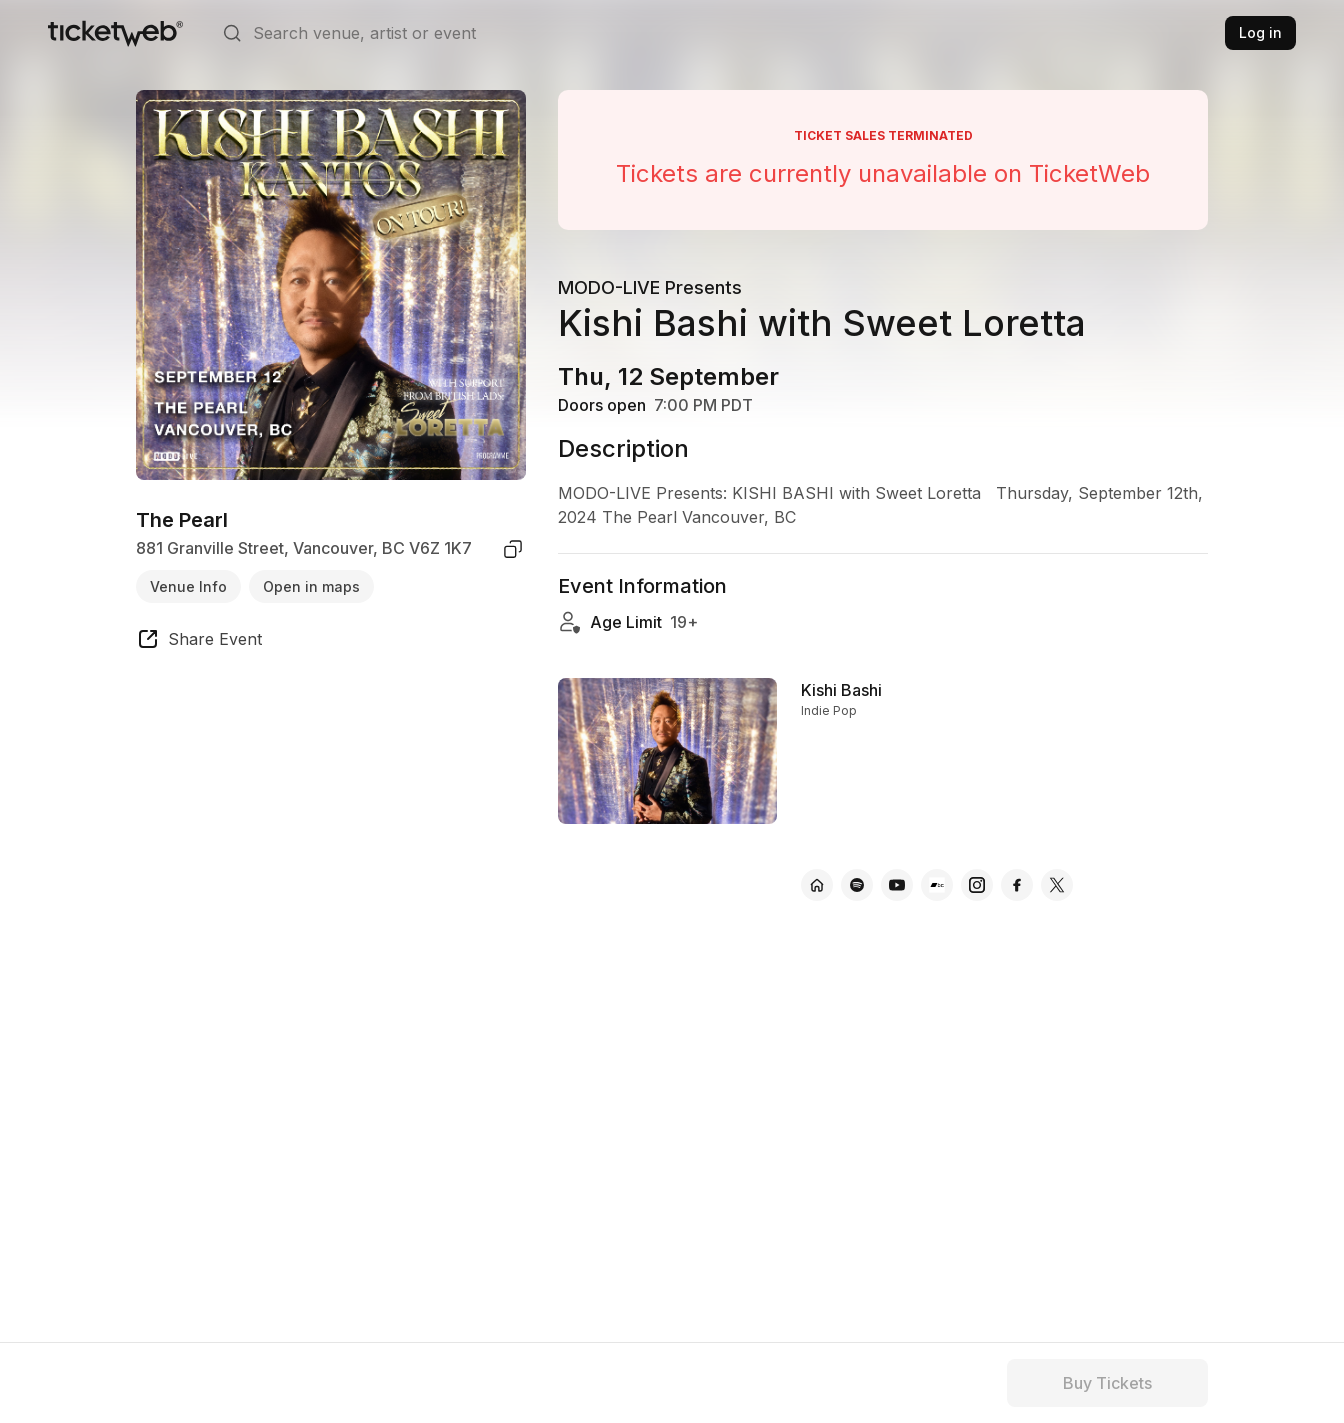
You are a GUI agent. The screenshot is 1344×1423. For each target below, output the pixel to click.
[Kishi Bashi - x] (1057, 885)
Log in (1260, 32)
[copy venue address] (513, 549)
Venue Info (188, 586)
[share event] (199, 642)
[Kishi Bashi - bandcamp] (937, 885)
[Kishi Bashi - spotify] (857, 885)
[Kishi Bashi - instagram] (977, 885)
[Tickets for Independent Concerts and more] (115, 33)
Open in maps (311, 586)
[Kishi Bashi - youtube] (897, 885)
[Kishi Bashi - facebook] (1017, 885)
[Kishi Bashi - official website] (817, 885)
